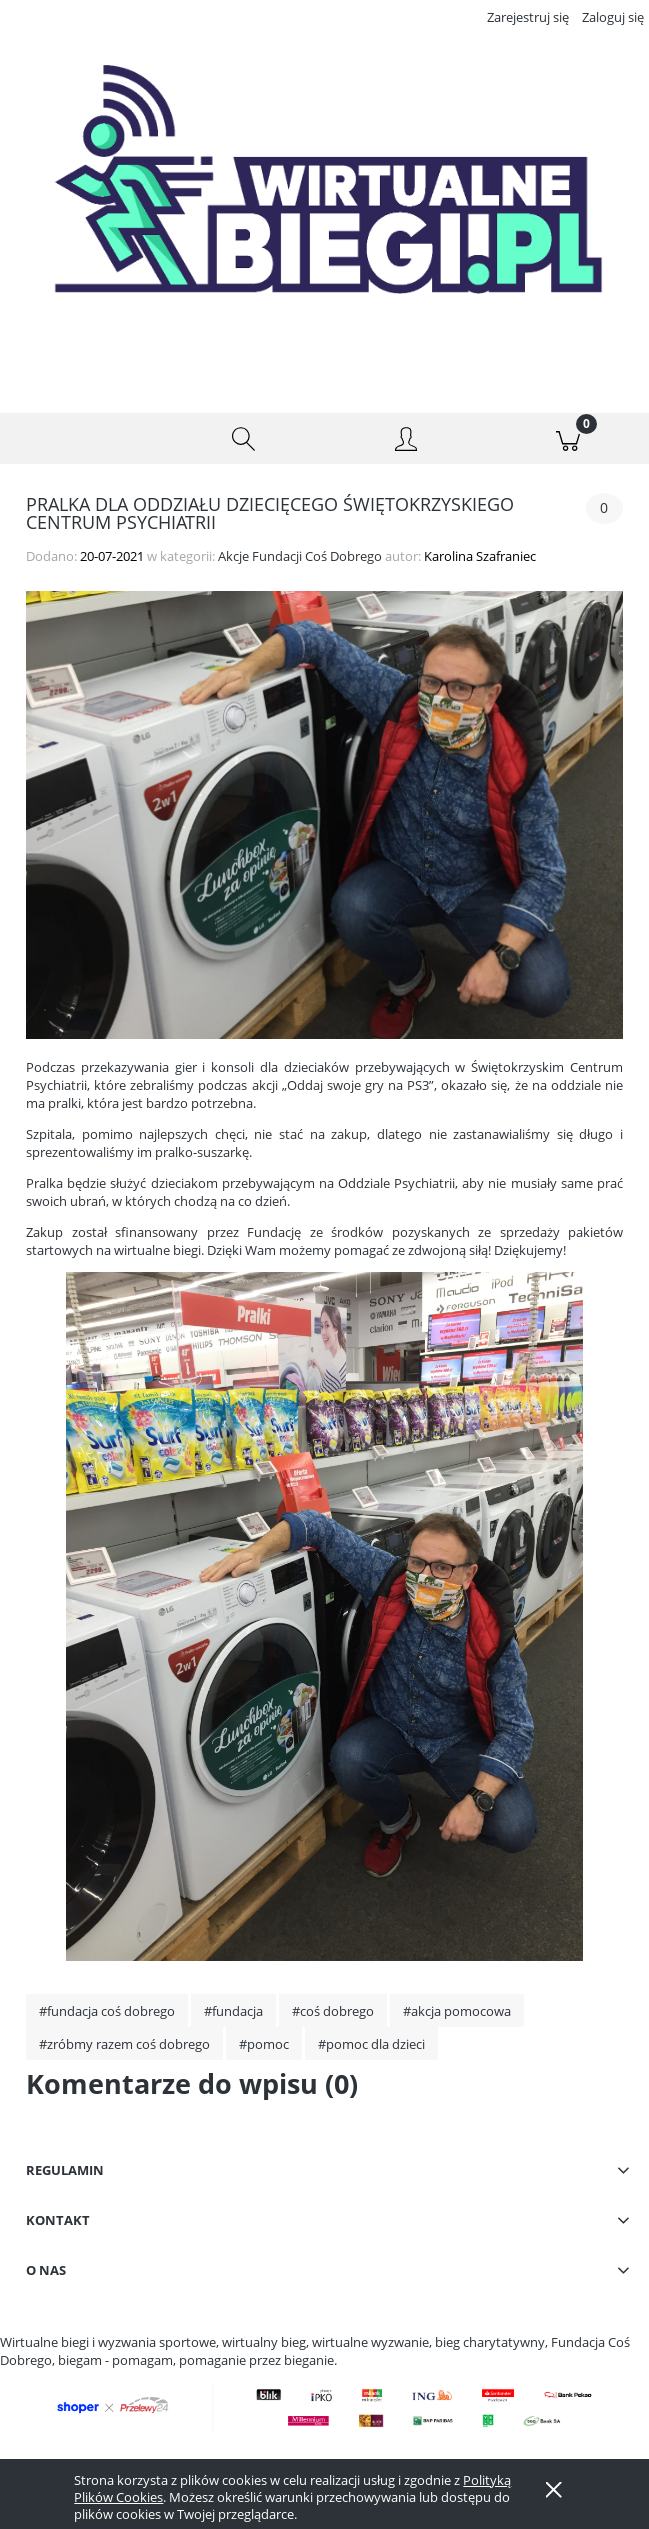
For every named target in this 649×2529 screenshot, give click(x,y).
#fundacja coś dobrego (107, 2011)
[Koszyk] (568, 439)
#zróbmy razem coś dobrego (124, 2044)
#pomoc (264, 2044)
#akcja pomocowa (457, 2011)
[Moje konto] (406, 442)
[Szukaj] (243, 439)
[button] (81, 439)
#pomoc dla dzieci (371, 2044)
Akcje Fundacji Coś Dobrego (300, 556)
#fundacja (233, 2011)
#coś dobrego (333, 2011)
